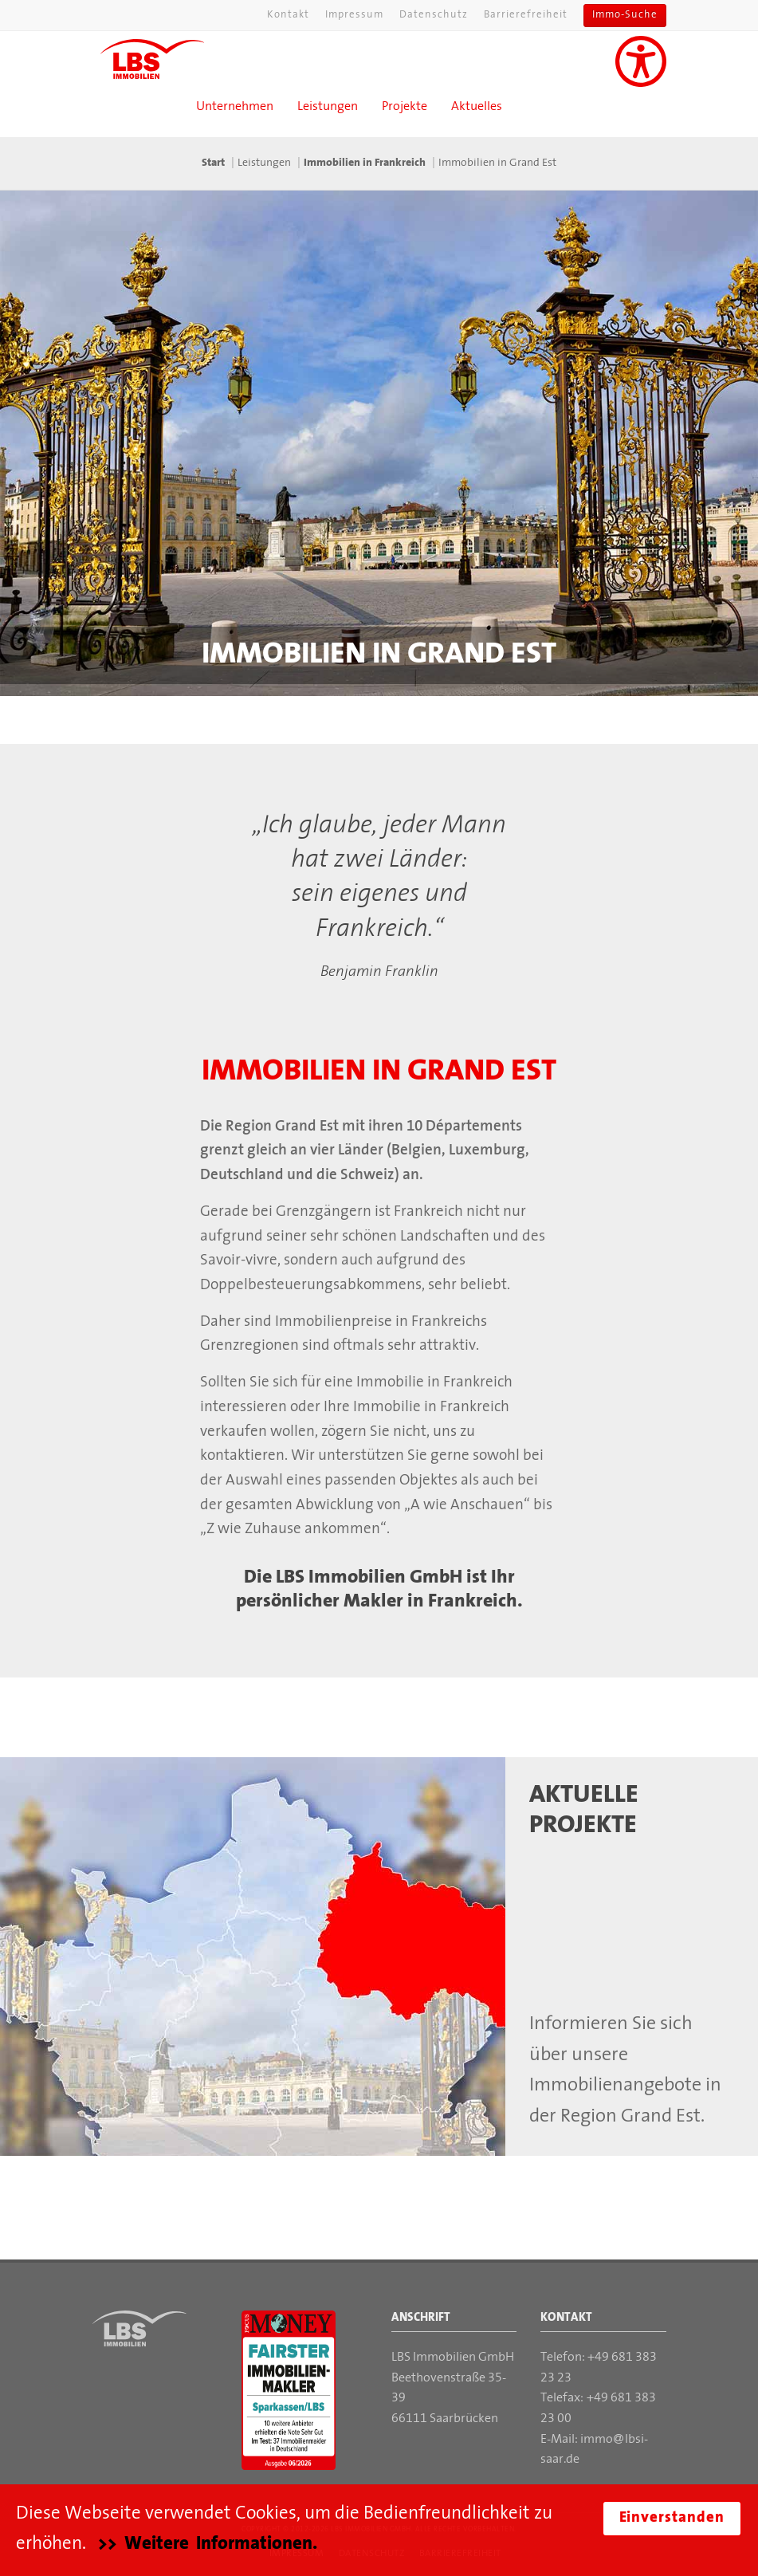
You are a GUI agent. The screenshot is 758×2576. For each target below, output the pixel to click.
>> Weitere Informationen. (207, 2544)
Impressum (354, 15)
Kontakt (288, 15)
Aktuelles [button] (476, 106)
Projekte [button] (404, 106)
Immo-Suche (625, 15)
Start (213, 163)
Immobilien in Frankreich (365, 163)
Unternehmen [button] (234, 106)
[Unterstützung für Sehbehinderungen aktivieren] (640, 61)
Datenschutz (433, 15)
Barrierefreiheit (526, 15)
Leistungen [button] (327, 106)
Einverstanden (672, 2518)
